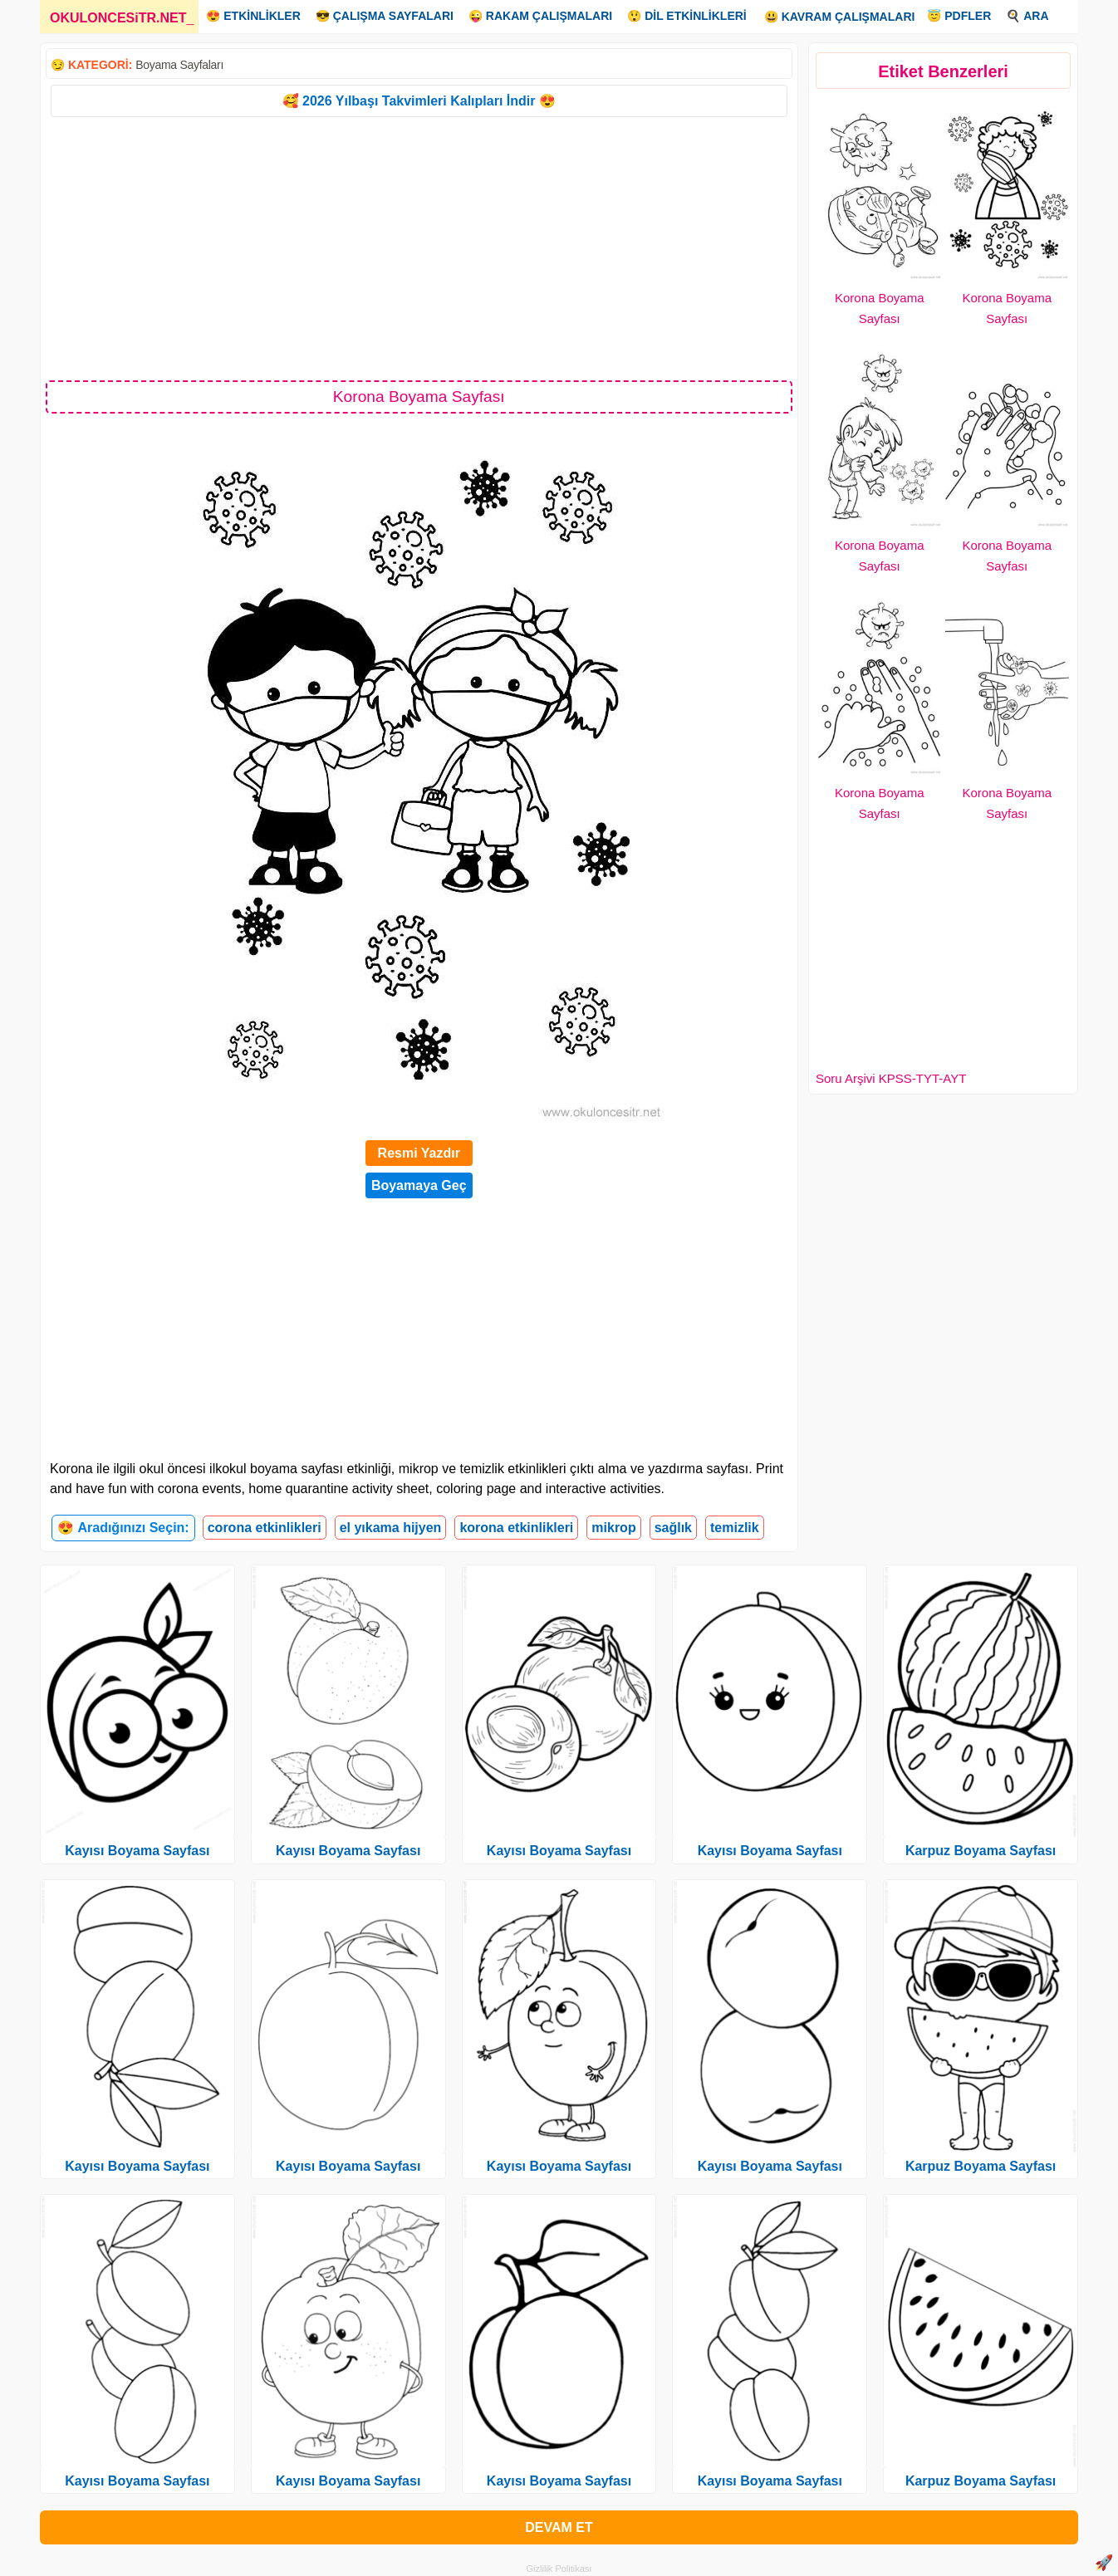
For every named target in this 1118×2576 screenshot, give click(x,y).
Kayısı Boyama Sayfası (137, 1851)
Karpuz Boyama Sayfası (980, 1851)
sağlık (673, 1528)
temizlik (734, 1528)
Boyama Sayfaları (179, 64)
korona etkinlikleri (516, 1528)
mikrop (613, 1528)
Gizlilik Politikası (559, 2569)
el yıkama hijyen (391, 1528)
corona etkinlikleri (264, 1528)
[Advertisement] (419, 247)
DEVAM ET (558, 2527)
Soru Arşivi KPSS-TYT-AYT (891, 1078)
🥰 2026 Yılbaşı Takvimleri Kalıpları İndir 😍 (419, 101)
